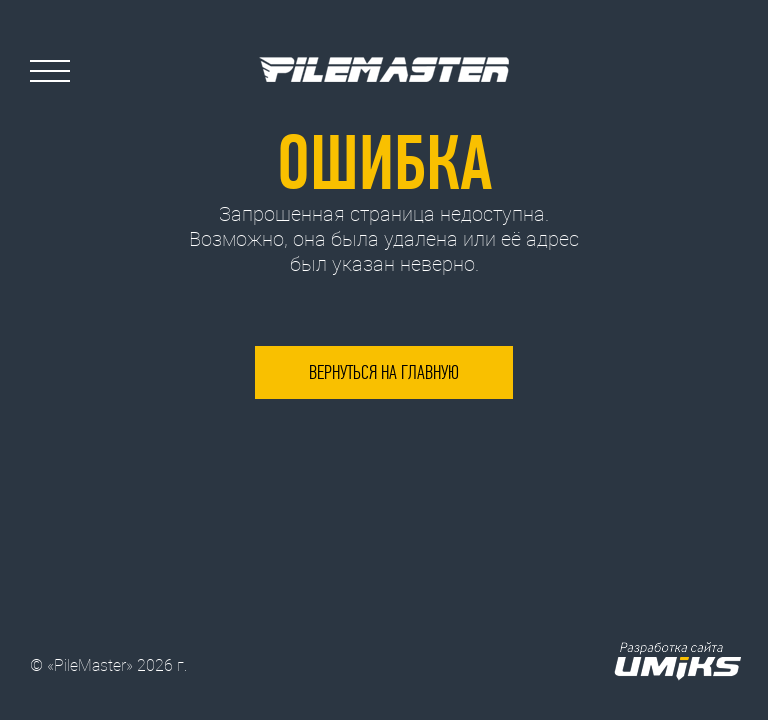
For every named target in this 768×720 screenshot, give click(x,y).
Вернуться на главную (384, 372)
